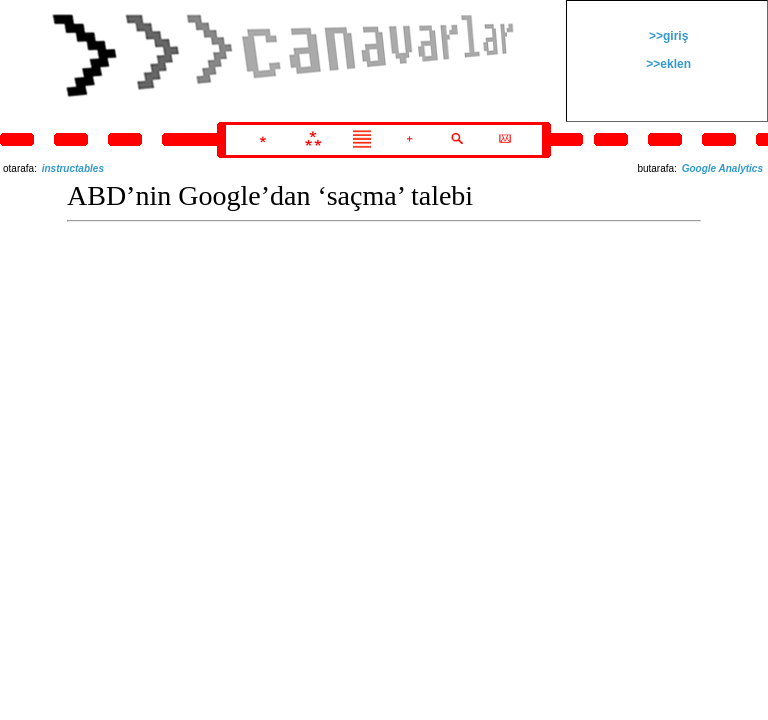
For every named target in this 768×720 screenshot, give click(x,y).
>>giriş (667, 36)
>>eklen (667, 64)
